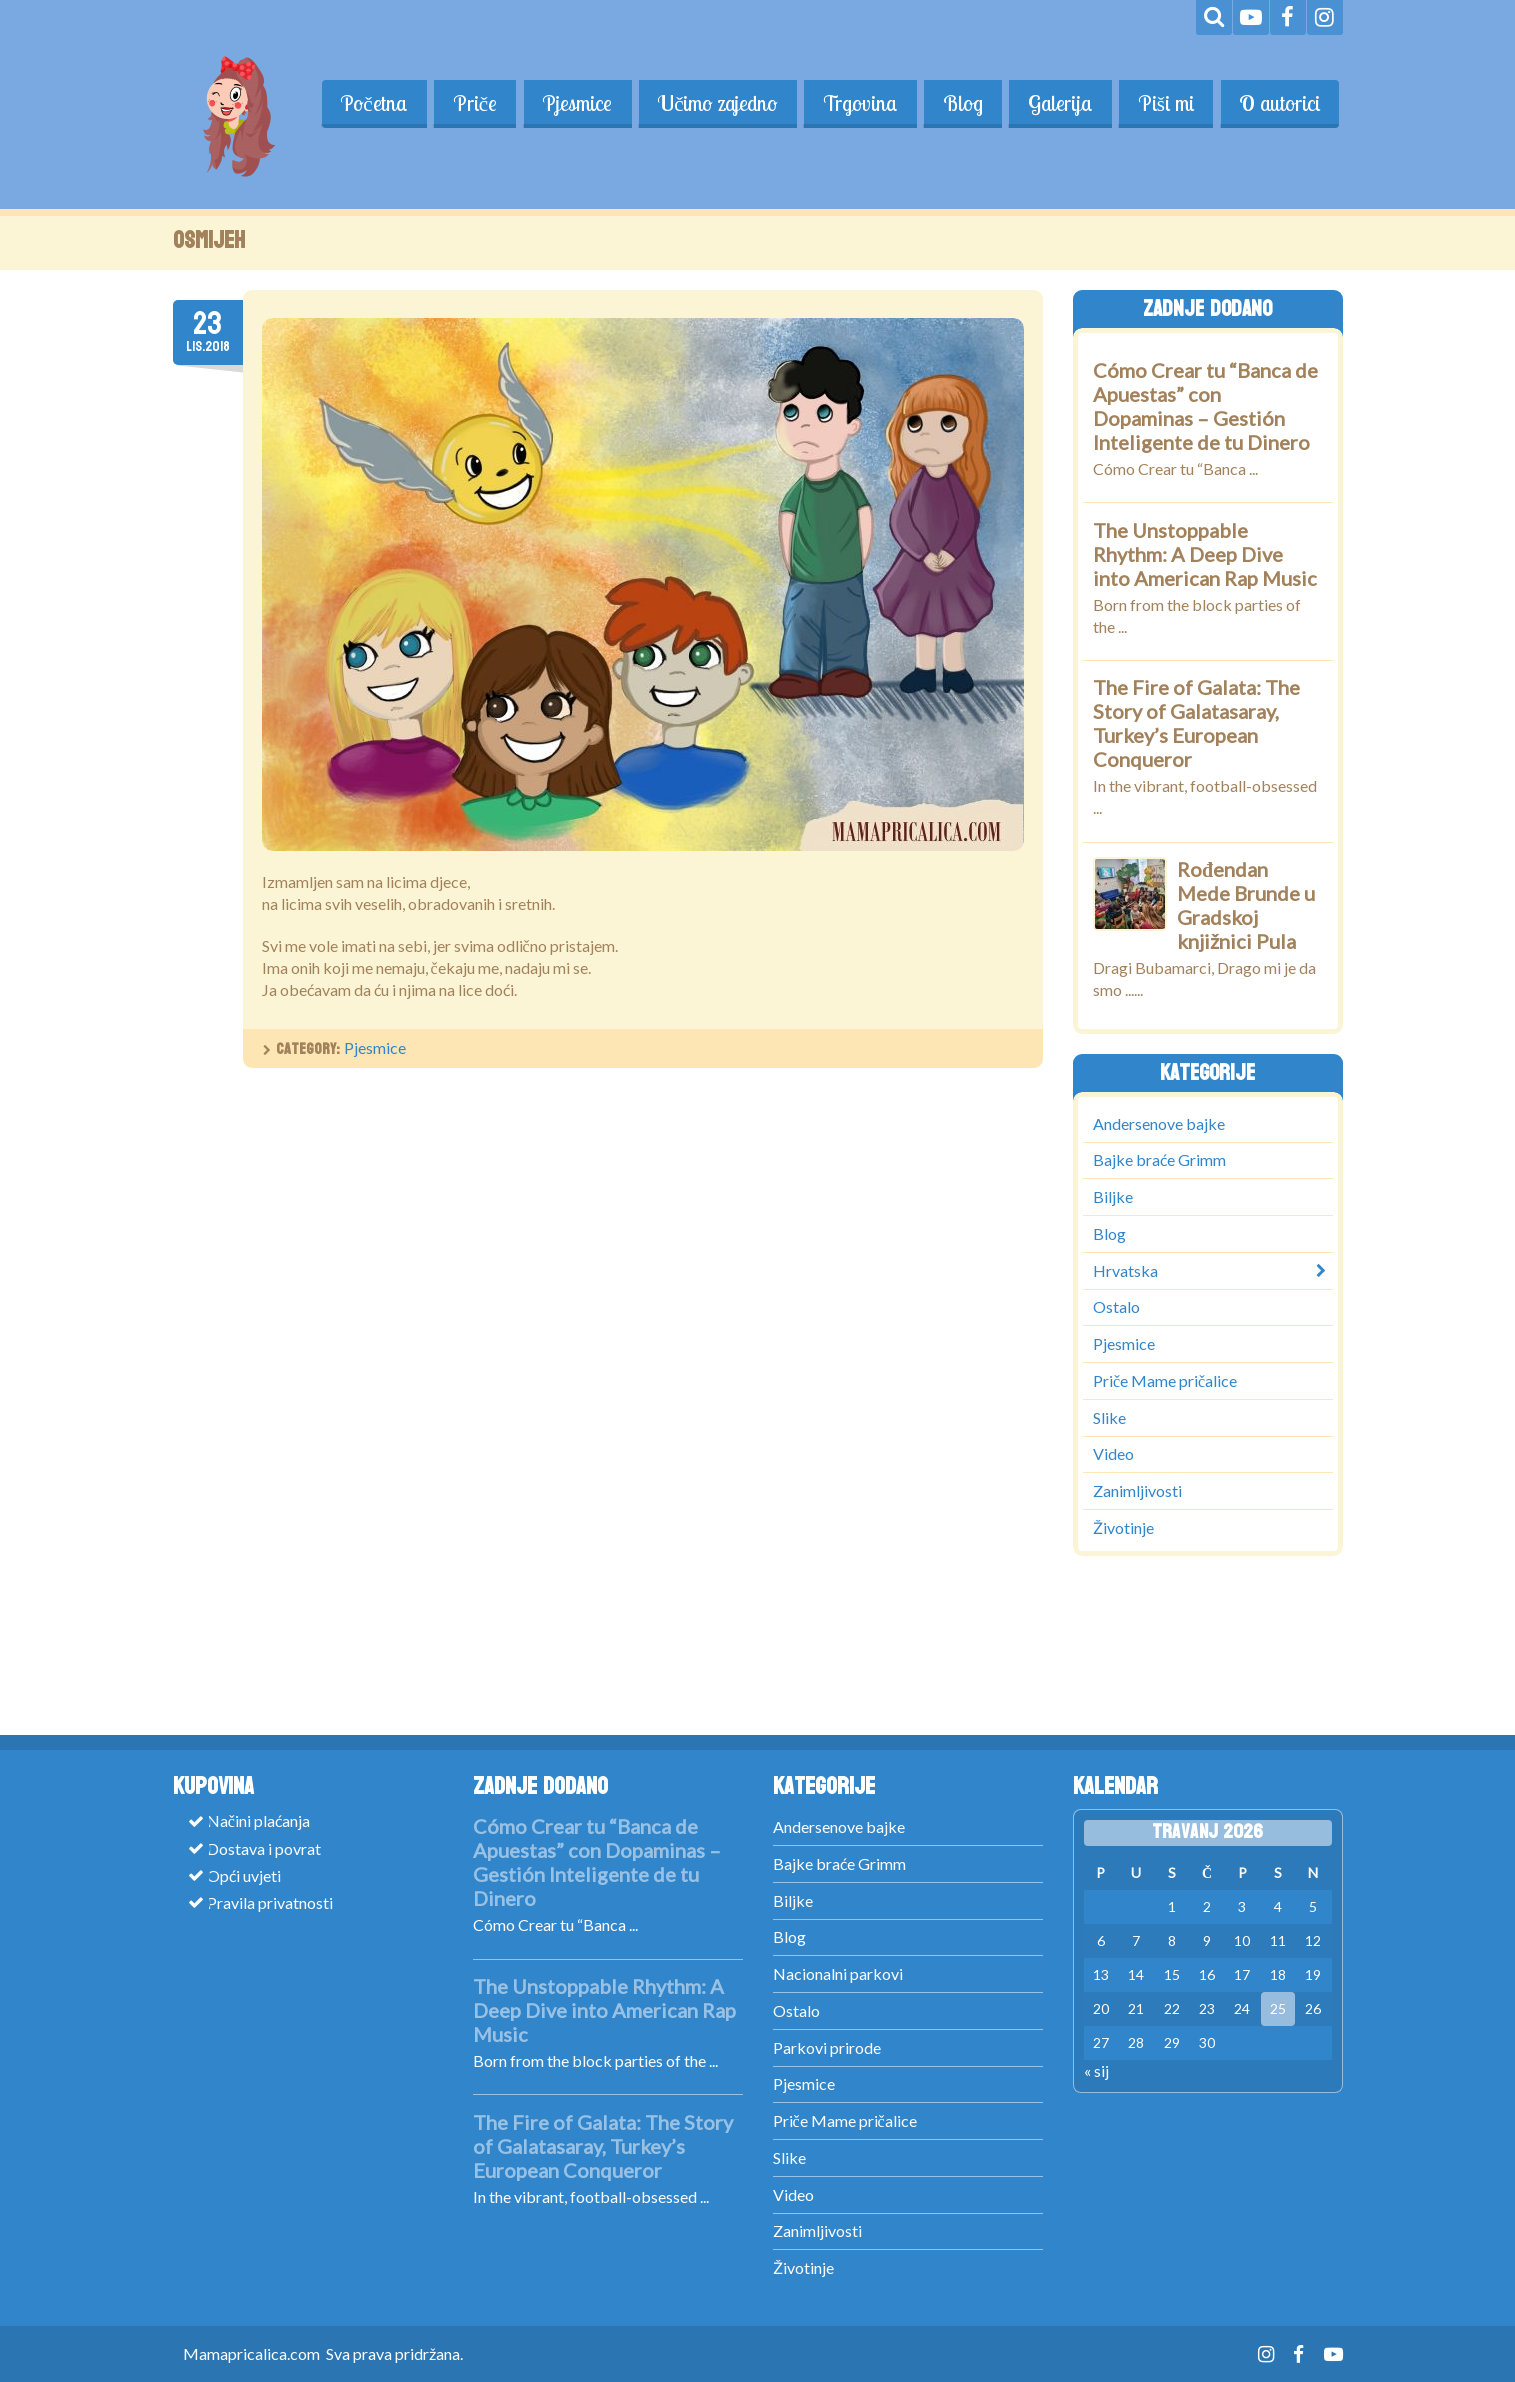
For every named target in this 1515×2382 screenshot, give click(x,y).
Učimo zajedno (712, 103)
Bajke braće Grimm (1159, 1159)
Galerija (1057, 103)
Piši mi (1164, 103)
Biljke (1113, 1196)
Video (1113, 1453)
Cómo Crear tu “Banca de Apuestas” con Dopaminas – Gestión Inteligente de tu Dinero (1205, 406)
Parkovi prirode (827, 2047)
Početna (365, 103)
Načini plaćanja (258, 1820)
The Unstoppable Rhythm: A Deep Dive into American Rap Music (1205, 554)
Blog (959, 103)
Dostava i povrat (264, 1847)
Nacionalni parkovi (838, 1973)
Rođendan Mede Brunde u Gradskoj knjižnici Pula (1246, 905)
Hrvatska (1125, 1269)
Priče (468, 103)
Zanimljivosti (1137, 1490)
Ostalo (1116, 1306)
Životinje (1123, 1526)
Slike (1109, 1416)
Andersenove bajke (1159, 1122)
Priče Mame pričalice (1165, 1379)
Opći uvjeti (244, 1874)
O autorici (1279, 103)
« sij (1096, 2070)
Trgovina (855, 103)
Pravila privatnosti (270, 1902)
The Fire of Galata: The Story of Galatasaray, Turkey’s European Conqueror (1196, 723)
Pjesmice (571, 103)
